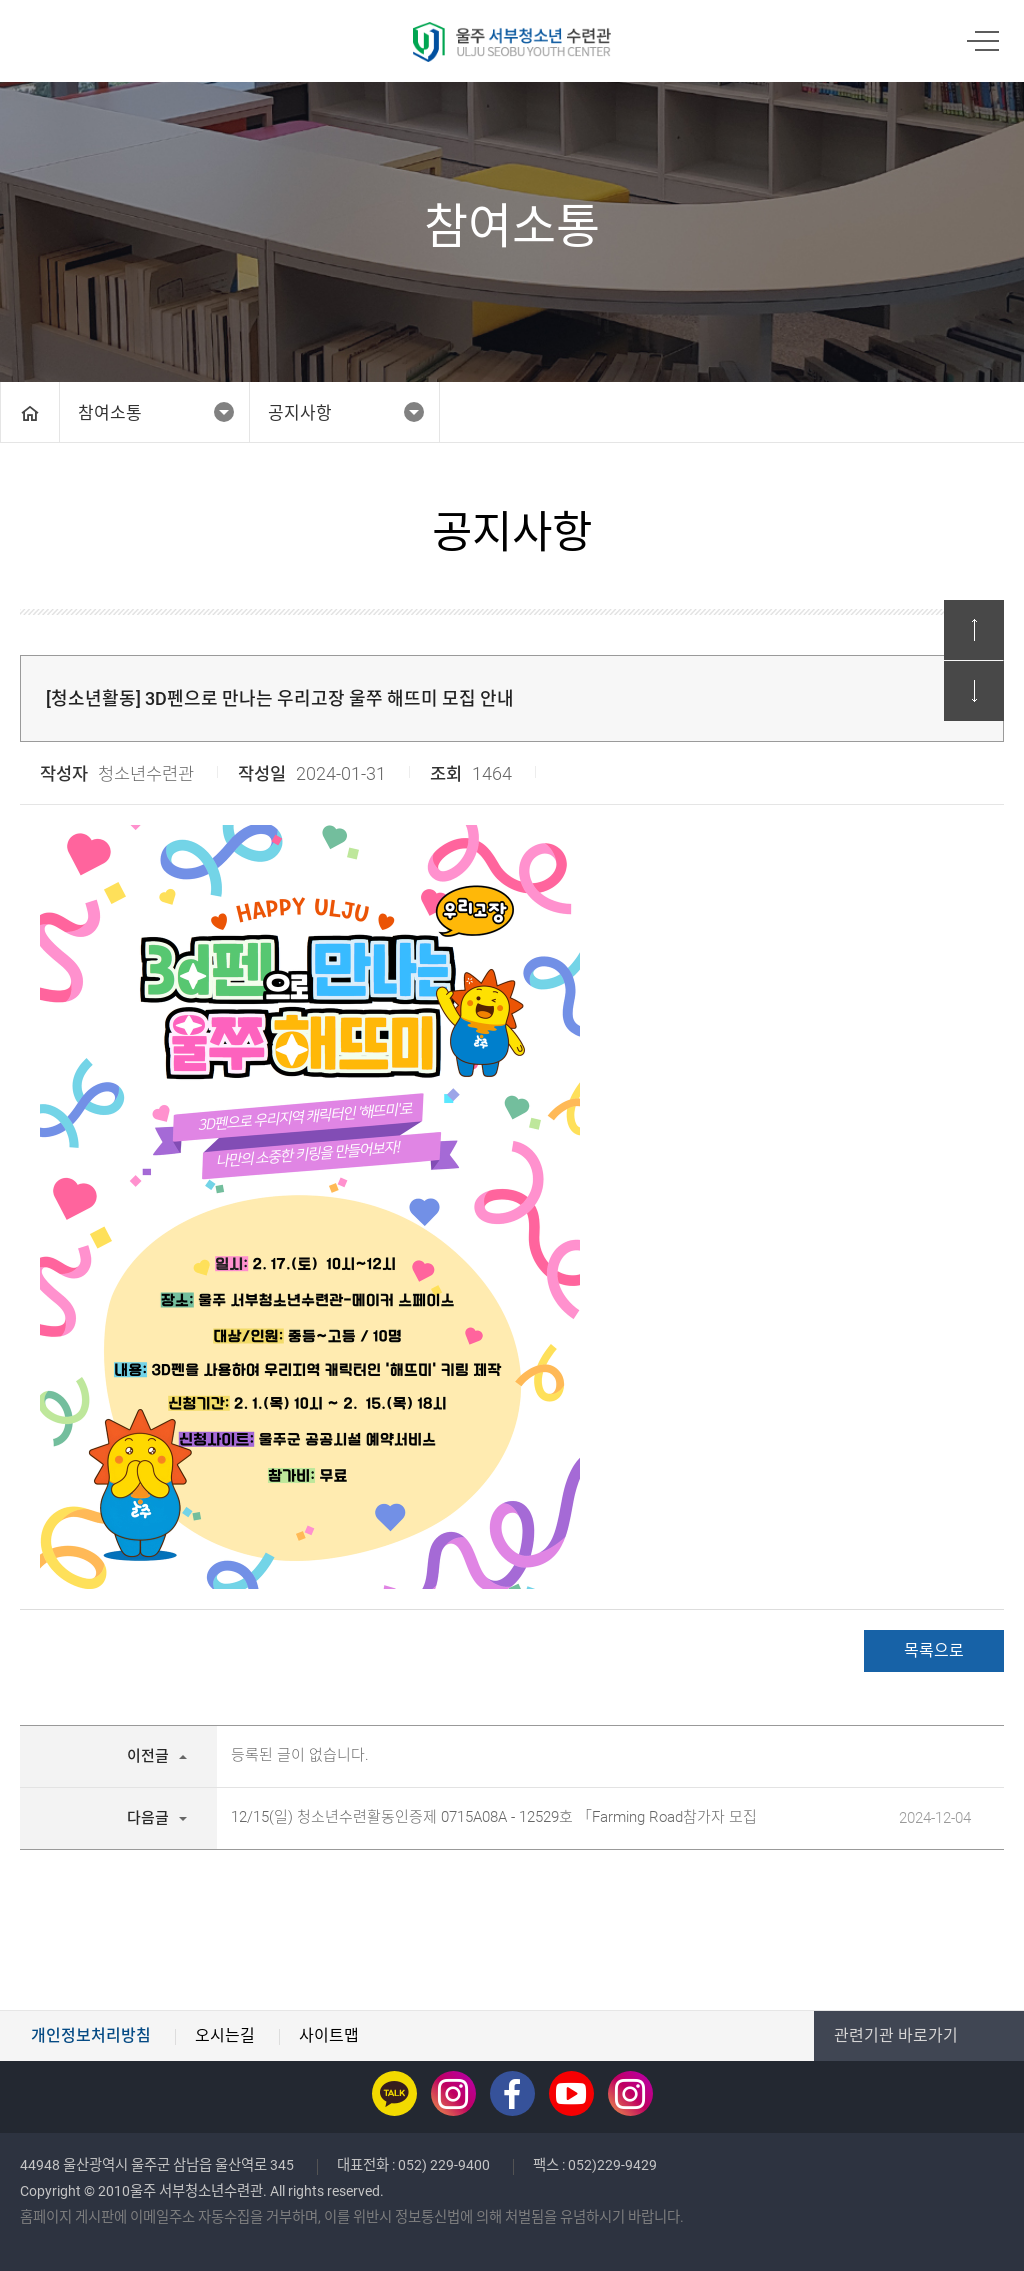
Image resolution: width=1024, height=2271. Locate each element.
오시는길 (225, 2035)
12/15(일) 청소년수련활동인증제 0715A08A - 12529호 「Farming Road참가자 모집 (494, 1817)
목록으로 (934, 1650)
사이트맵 (329, 2035)
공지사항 (300, 413)
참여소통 (110, 413)
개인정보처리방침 (91, 2035)
